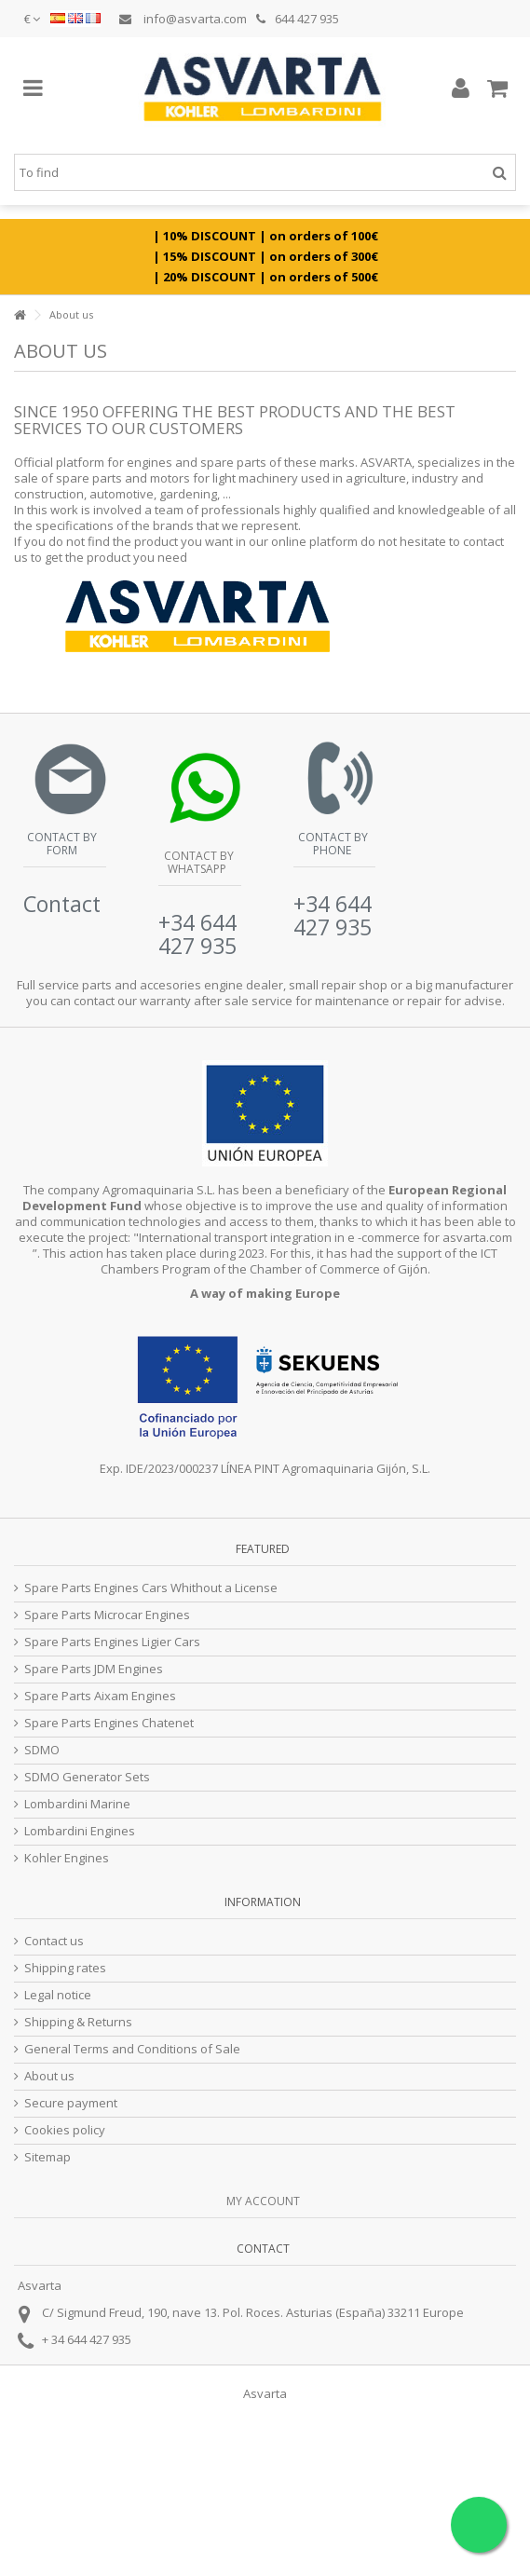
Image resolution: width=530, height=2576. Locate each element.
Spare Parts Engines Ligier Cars (112, 1642)
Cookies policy (64, 2130)
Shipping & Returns (78, 2022)
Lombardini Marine (77, 1804)
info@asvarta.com (183, 18)
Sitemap (47, 2157)
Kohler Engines (66, 1858)
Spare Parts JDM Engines (93, 1669)
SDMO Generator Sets (87, 1777)
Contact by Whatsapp (197, 862)
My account (263, 2201)
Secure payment (70, 2103)
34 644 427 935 (91, 2339)
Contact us (54, 1941)
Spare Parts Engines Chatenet (109, 1723)
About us (49, 2076)
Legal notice (57, 1995)
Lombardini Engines (79, 1831)
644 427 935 (297, 18)
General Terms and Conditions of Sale (132, 2049)
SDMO (42, 1750)
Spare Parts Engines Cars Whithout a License (151, 1588)
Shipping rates (65, 1968)
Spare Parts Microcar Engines (107, 1615)
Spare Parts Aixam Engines (100, 1696)
